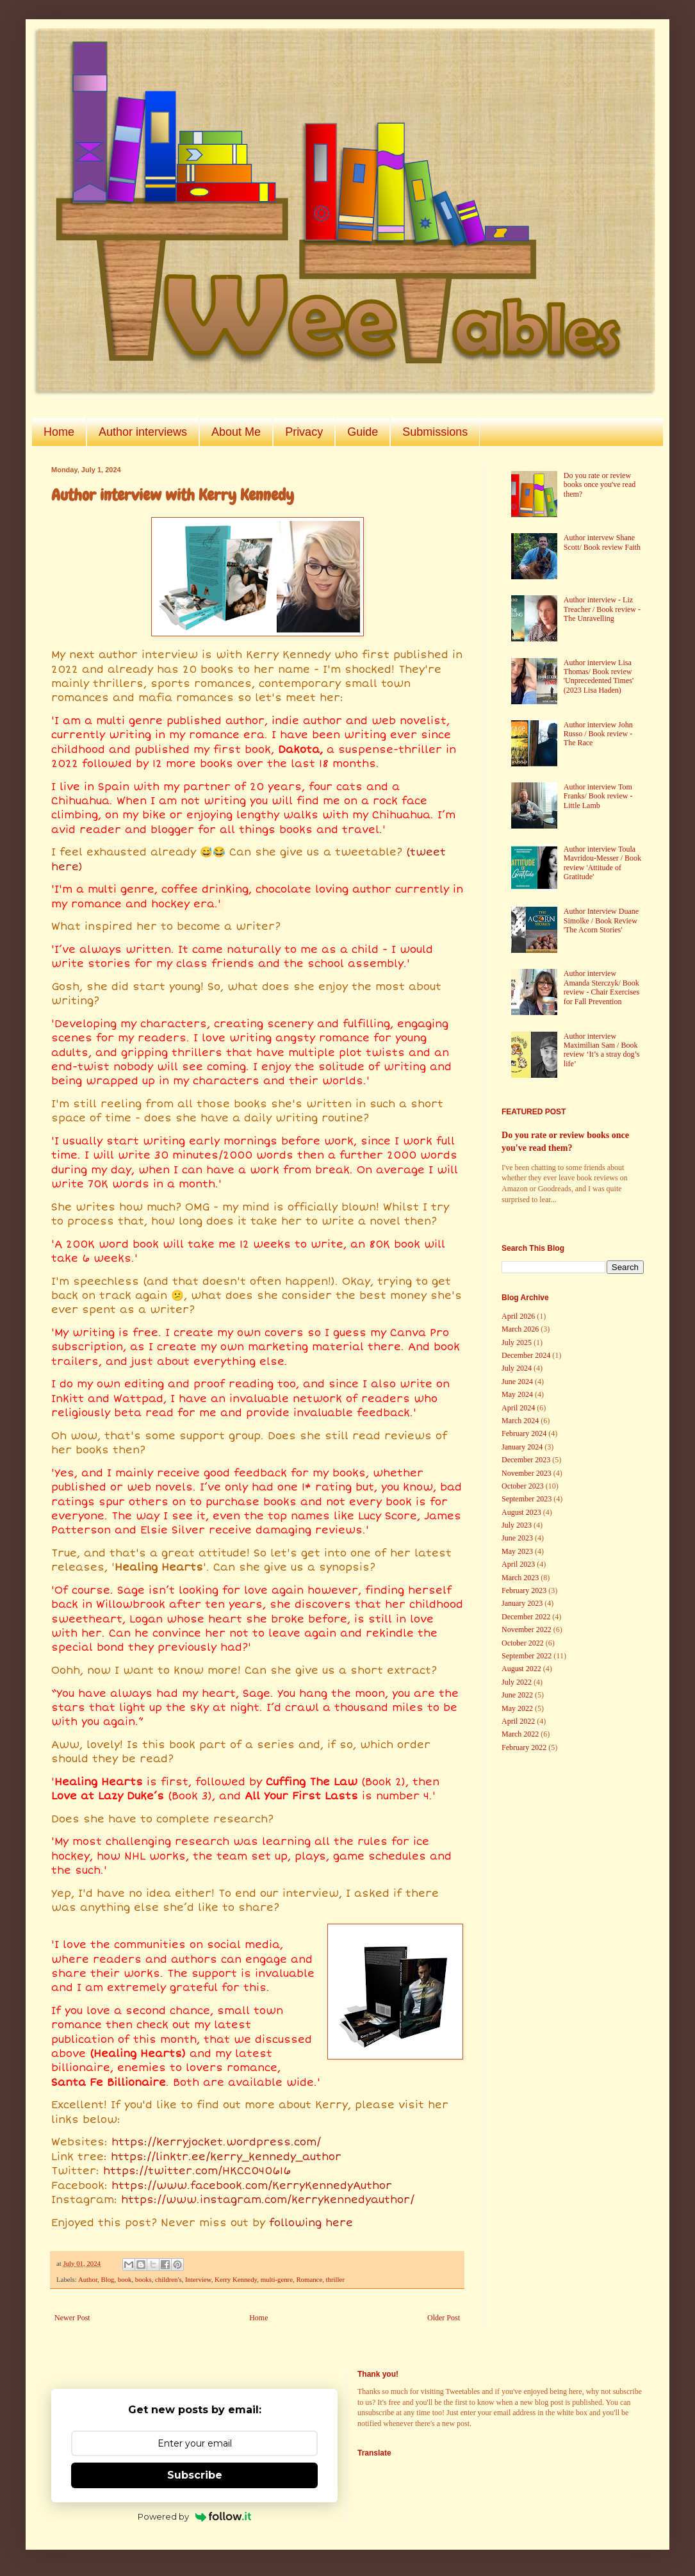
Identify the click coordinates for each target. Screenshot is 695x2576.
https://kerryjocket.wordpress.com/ (216, 2142)
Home (59, 431)
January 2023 (522, 1603)
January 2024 (522, 1446)
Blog (107, 2279)
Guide (362, 431)
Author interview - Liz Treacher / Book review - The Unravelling (602, 609)
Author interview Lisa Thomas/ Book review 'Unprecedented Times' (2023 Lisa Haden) (599, 676)
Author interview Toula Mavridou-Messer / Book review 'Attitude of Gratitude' (602, 863)
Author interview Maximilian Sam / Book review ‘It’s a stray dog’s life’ (602, 1050)
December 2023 (526, 1459)
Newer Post (72, 2317)
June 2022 (517, 1694)
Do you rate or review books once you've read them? (599, 485)
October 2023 (523, 1486)
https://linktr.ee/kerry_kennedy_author (226, 2157)
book (125, 2279)
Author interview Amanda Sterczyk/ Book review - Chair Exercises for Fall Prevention (601, 987)
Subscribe (194, 2475)
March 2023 (520, 1577)
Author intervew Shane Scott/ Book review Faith (602, 542)
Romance (309, 2279)
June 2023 (517, 1537)
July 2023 (517, 1525)
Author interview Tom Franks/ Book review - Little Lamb (598, 796)
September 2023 (527, 1498)
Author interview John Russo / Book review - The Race (598, 734)
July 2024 (517, 1368)
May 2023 (517, 1551)
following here (311, 2223)
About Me (236, 431)
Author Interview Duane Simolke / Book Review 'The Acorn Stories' (601, 920)
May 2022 (517, 1708)
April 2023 (518, 1564)
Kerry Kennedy (236, 2279)
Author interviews (143, 431)
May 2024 (517, 1394)
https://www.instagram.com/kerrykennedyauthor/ (267, 2199)
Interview (198, 2279)
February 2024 (524, 1433)
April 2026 (518, 1316)
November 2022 (527, 1629)
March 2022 (520, 1734)
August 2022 (521, 1668)
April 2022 (518, 1721)
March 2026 (520, 1329)
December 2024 (526, 1355)
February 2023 (524, 1590)
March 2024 (520, 1420)
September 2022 (527, 1655)
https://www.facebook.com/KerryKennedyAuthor (251, 2185)
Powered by (194, 2516)
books (143, 2279)
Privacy (304, 431)
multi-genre (277, 2279)
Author (87, 2279)
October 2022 (523, 1643)
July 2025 (517, 1342)
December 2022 (526, 1616)
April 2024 (518, 1407)
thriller (335, 2279)
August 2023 (521, 1512)
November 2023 (527, 1473)
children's (168, 2279)
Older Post (443, 2317)
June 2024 (517, 1381)
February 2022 (524, 1747)
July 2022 (517, 1682)
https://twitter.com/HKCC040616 (197, 2171)
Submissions (435, 431)
